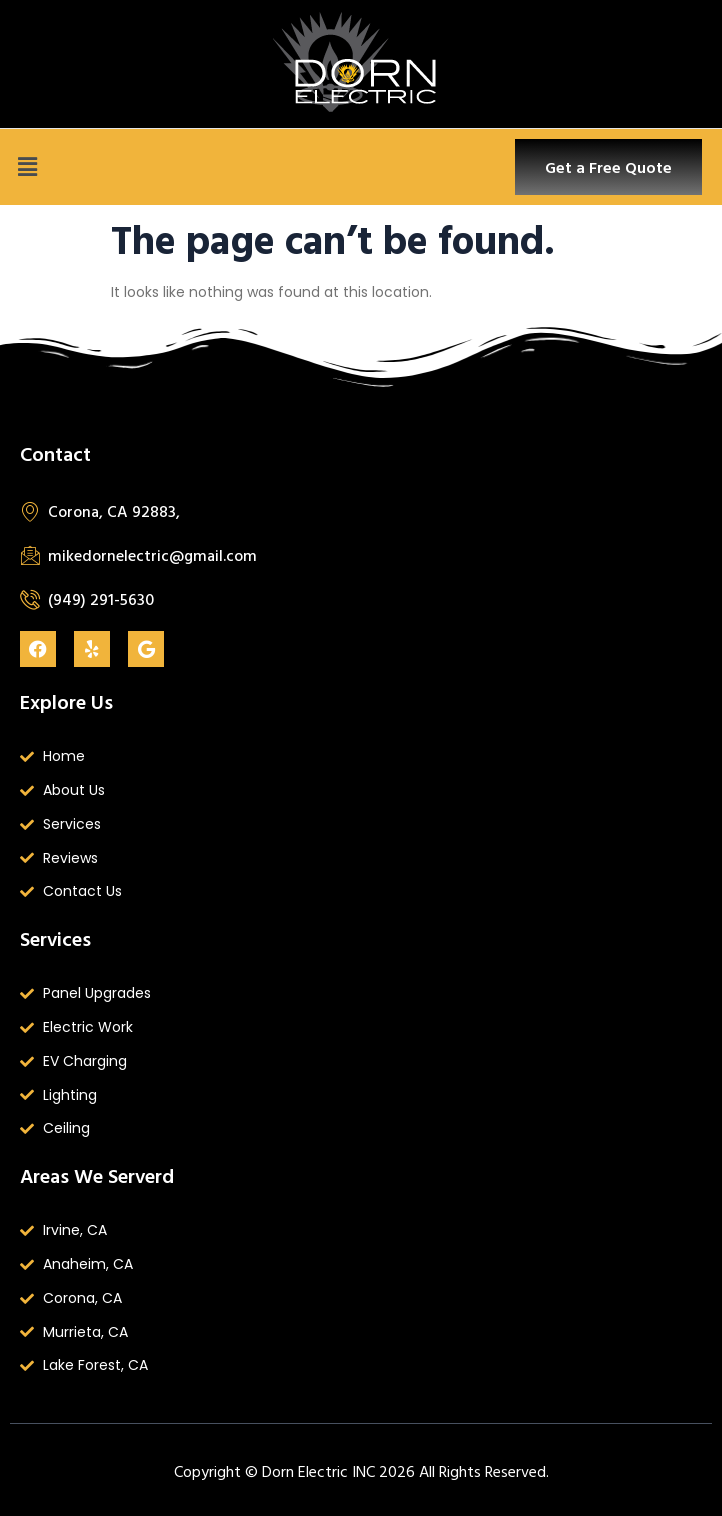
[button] (27, 167)
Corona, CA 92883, (114, 511)
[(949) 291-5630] (30, 599)
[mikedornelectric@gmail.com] (30, 555)
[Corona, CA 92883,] (30, 511)
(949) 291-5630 (101, 599)
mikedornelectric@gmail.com (152, 555)
